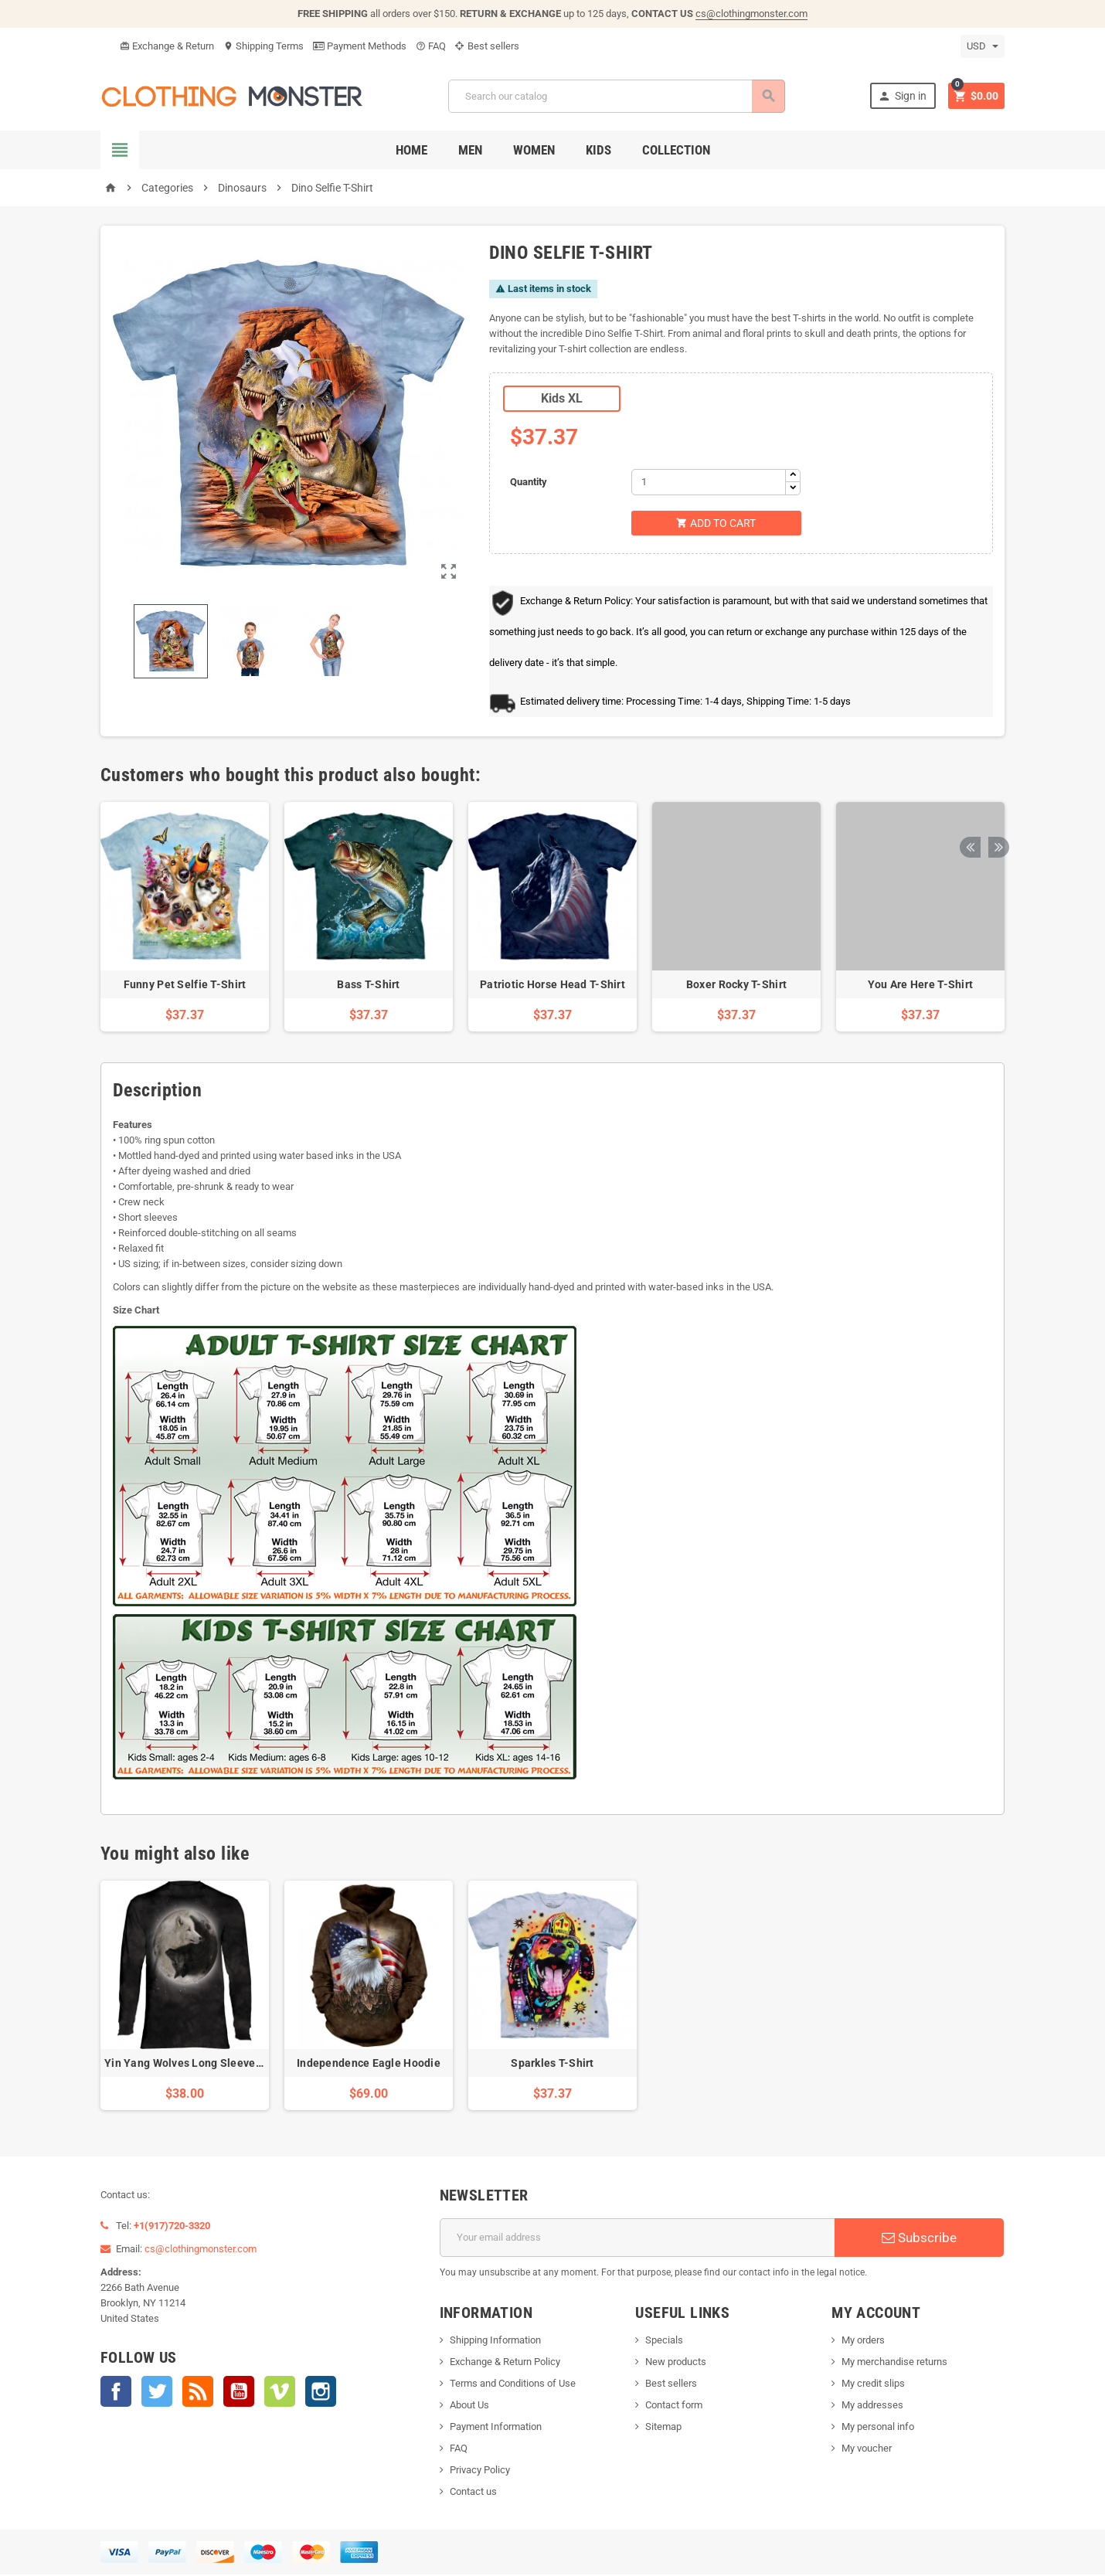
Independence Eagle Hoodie (368, 2064)
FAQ (431, 46)
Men (470, 150)
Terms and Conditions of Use (513, 2385)
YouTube (238, 2392)
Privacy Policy (480, 2471)
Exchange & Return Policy (505, 2363)
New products (675, 2363)
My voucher (867, 2449)
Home (411, 150)
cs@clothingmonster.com (751, 13)
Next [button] (993, 776)
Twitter (156, 2392)
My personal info (878, 2428)
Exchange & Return (167, 46)
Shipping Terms (263, 46)
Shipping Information (495, 2341)
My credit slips (873, 2385)
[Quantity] (708, 482)
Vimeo (279, 2392)
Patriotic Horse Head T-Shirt (552, 986)
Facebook (115, 2392)
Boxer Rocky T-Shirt (736, 986)
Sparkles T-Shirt (552, 2064)
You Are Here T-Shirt (921, 986)
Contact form (673, 2406)
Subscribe (919, 2239)
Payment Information (496, 2428)
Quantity (528, 482)
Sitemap (663, 2428)
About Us (469, 2406)
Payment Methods (359, 46)
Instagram (320, 2392)
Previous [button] (969, 776)
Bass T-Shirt (368, 986)
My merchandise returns (894, 2363)
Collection (676, 150)
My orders (863, 2341)
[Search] (615, 96)
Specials (664, 2341)
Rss (197, 2392)
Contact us (473, 2493)
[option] (185, 918)
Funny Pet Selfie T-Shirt (185, 986)
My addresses (872, 2406)
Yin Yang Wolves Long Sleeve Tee (190, 2064)
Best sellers (487, 46)
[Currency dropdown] (982, 46)
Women (534, 150)
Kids (598, 150)
